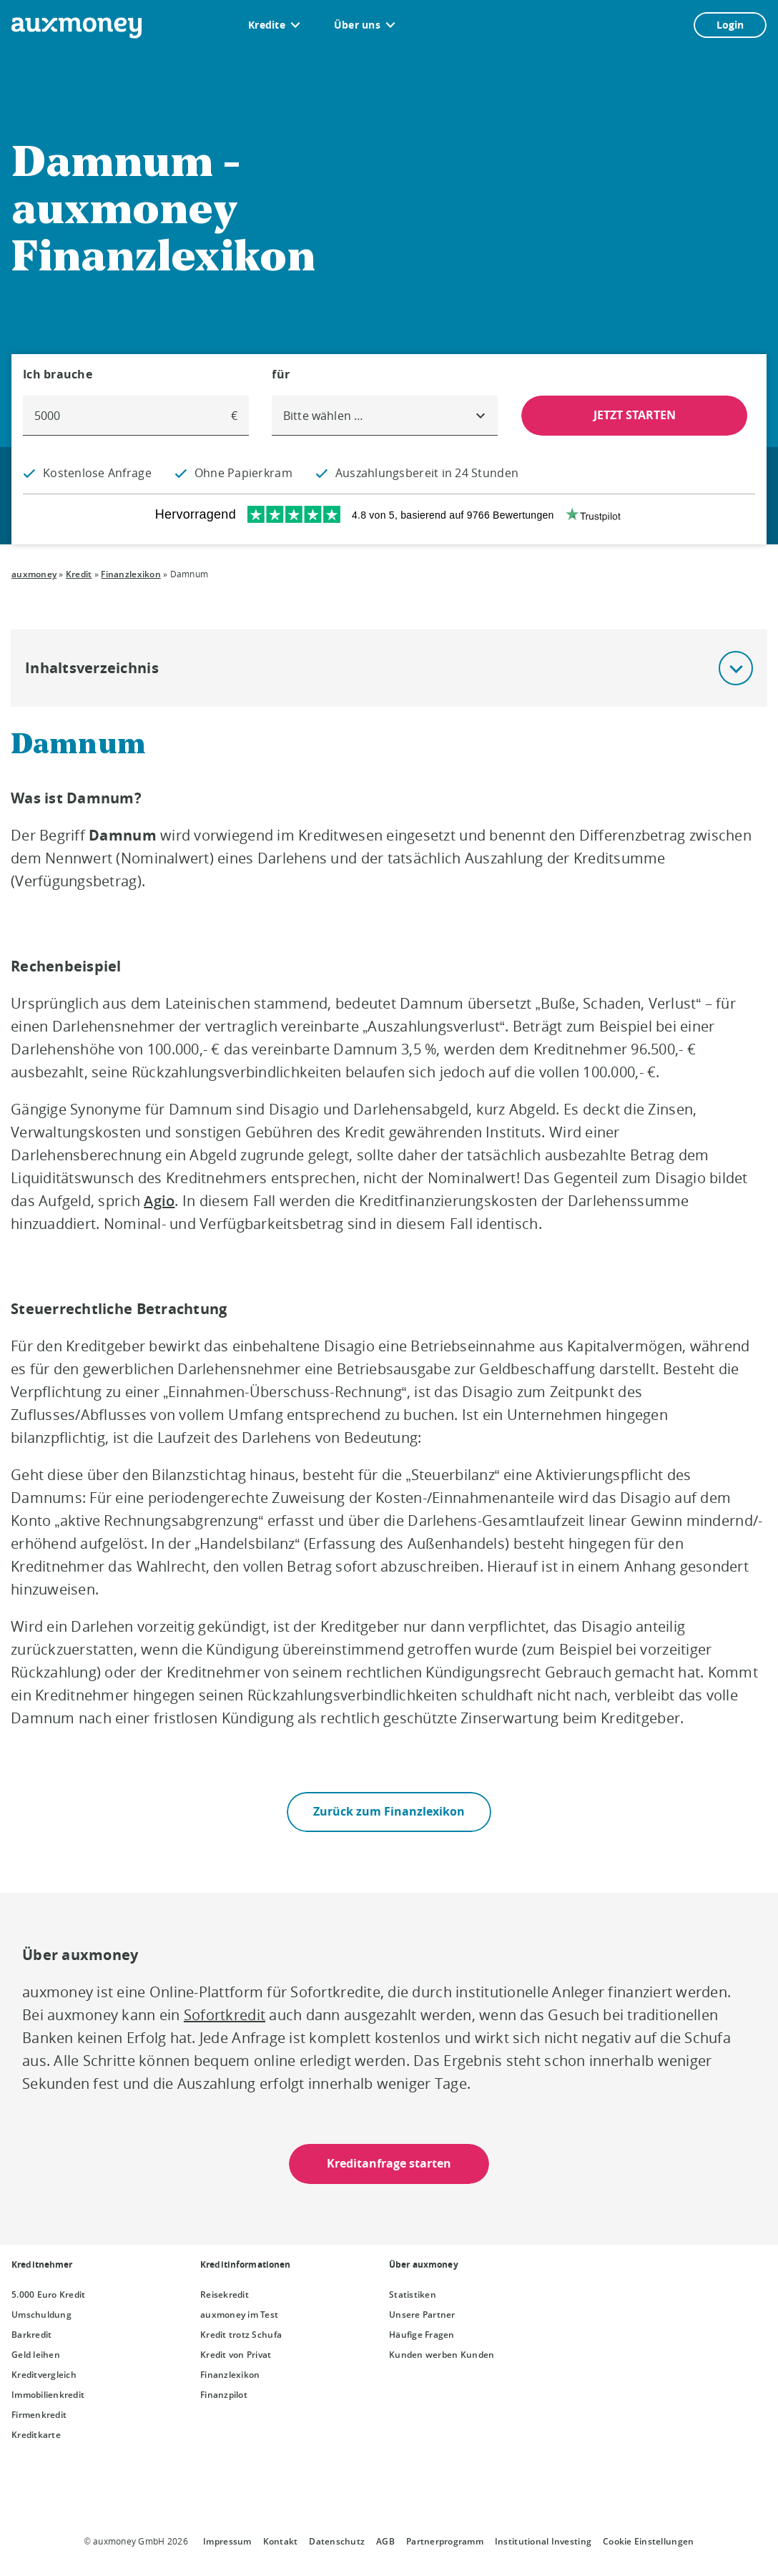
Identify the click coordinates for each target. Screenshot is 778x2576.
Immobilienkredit (47, 2395)
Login (730, 24)
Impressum (227, 2541)
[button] (736, 668)
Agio (159, 1200)
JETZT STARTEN (635, 415)
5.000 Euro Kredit (48, 2294)
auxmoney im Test (239, 2314)
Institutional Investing (543, 2541)
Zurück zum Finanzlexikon (389, 1811)
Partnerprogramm (444, 2541)
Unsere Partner (422, 2314)
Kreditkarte (36, 2435)
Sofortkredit (224, 2014)
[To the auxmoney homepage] (76, 28)
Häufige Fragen (422, 2334)
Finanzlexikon (130, 574)
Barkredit (31, 2334)
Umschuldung (41, 2314)
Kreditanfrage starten (389, 2163)
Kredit (79, 574)
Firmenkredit (39, 2415)
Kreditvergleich (44, 2375)
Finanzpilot (223, 2395)
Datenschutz (337, 2541)
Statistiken (412, 2294)
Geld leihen (35, 2355)
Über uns (357, 24)
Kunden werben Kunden (441, 2355)
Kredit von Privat (236, 2355)
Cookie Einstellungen (648, 2541)
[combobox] (385, 416)
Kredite (266, 24)
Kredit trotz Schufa (241, 2334)
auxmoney (33, 574)
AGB (385, 2541)
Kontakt (280, 2541)
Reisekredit (224, 2294)
